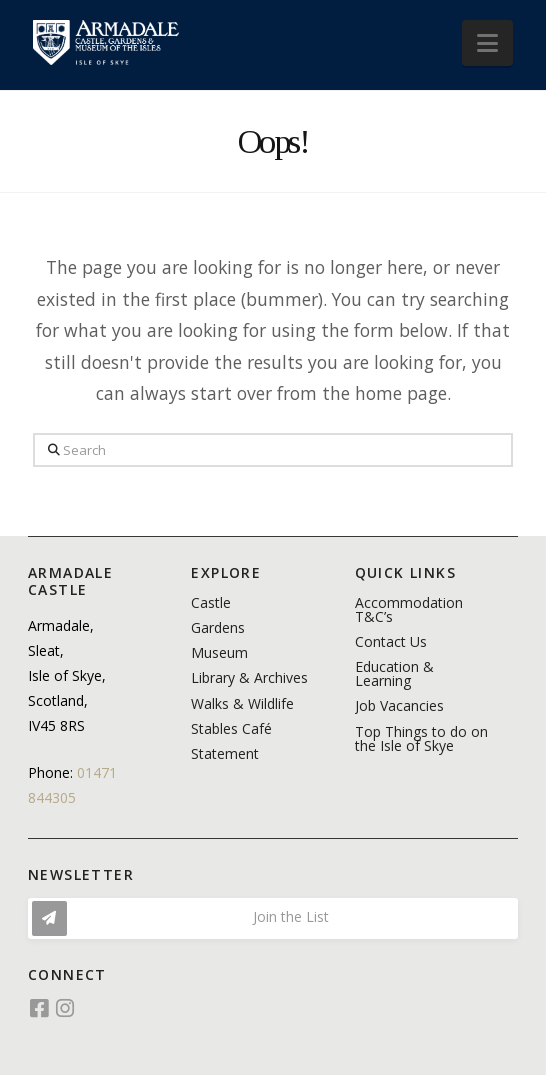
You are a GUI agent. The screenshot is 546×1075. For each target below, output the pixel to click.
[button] (487, 43)
